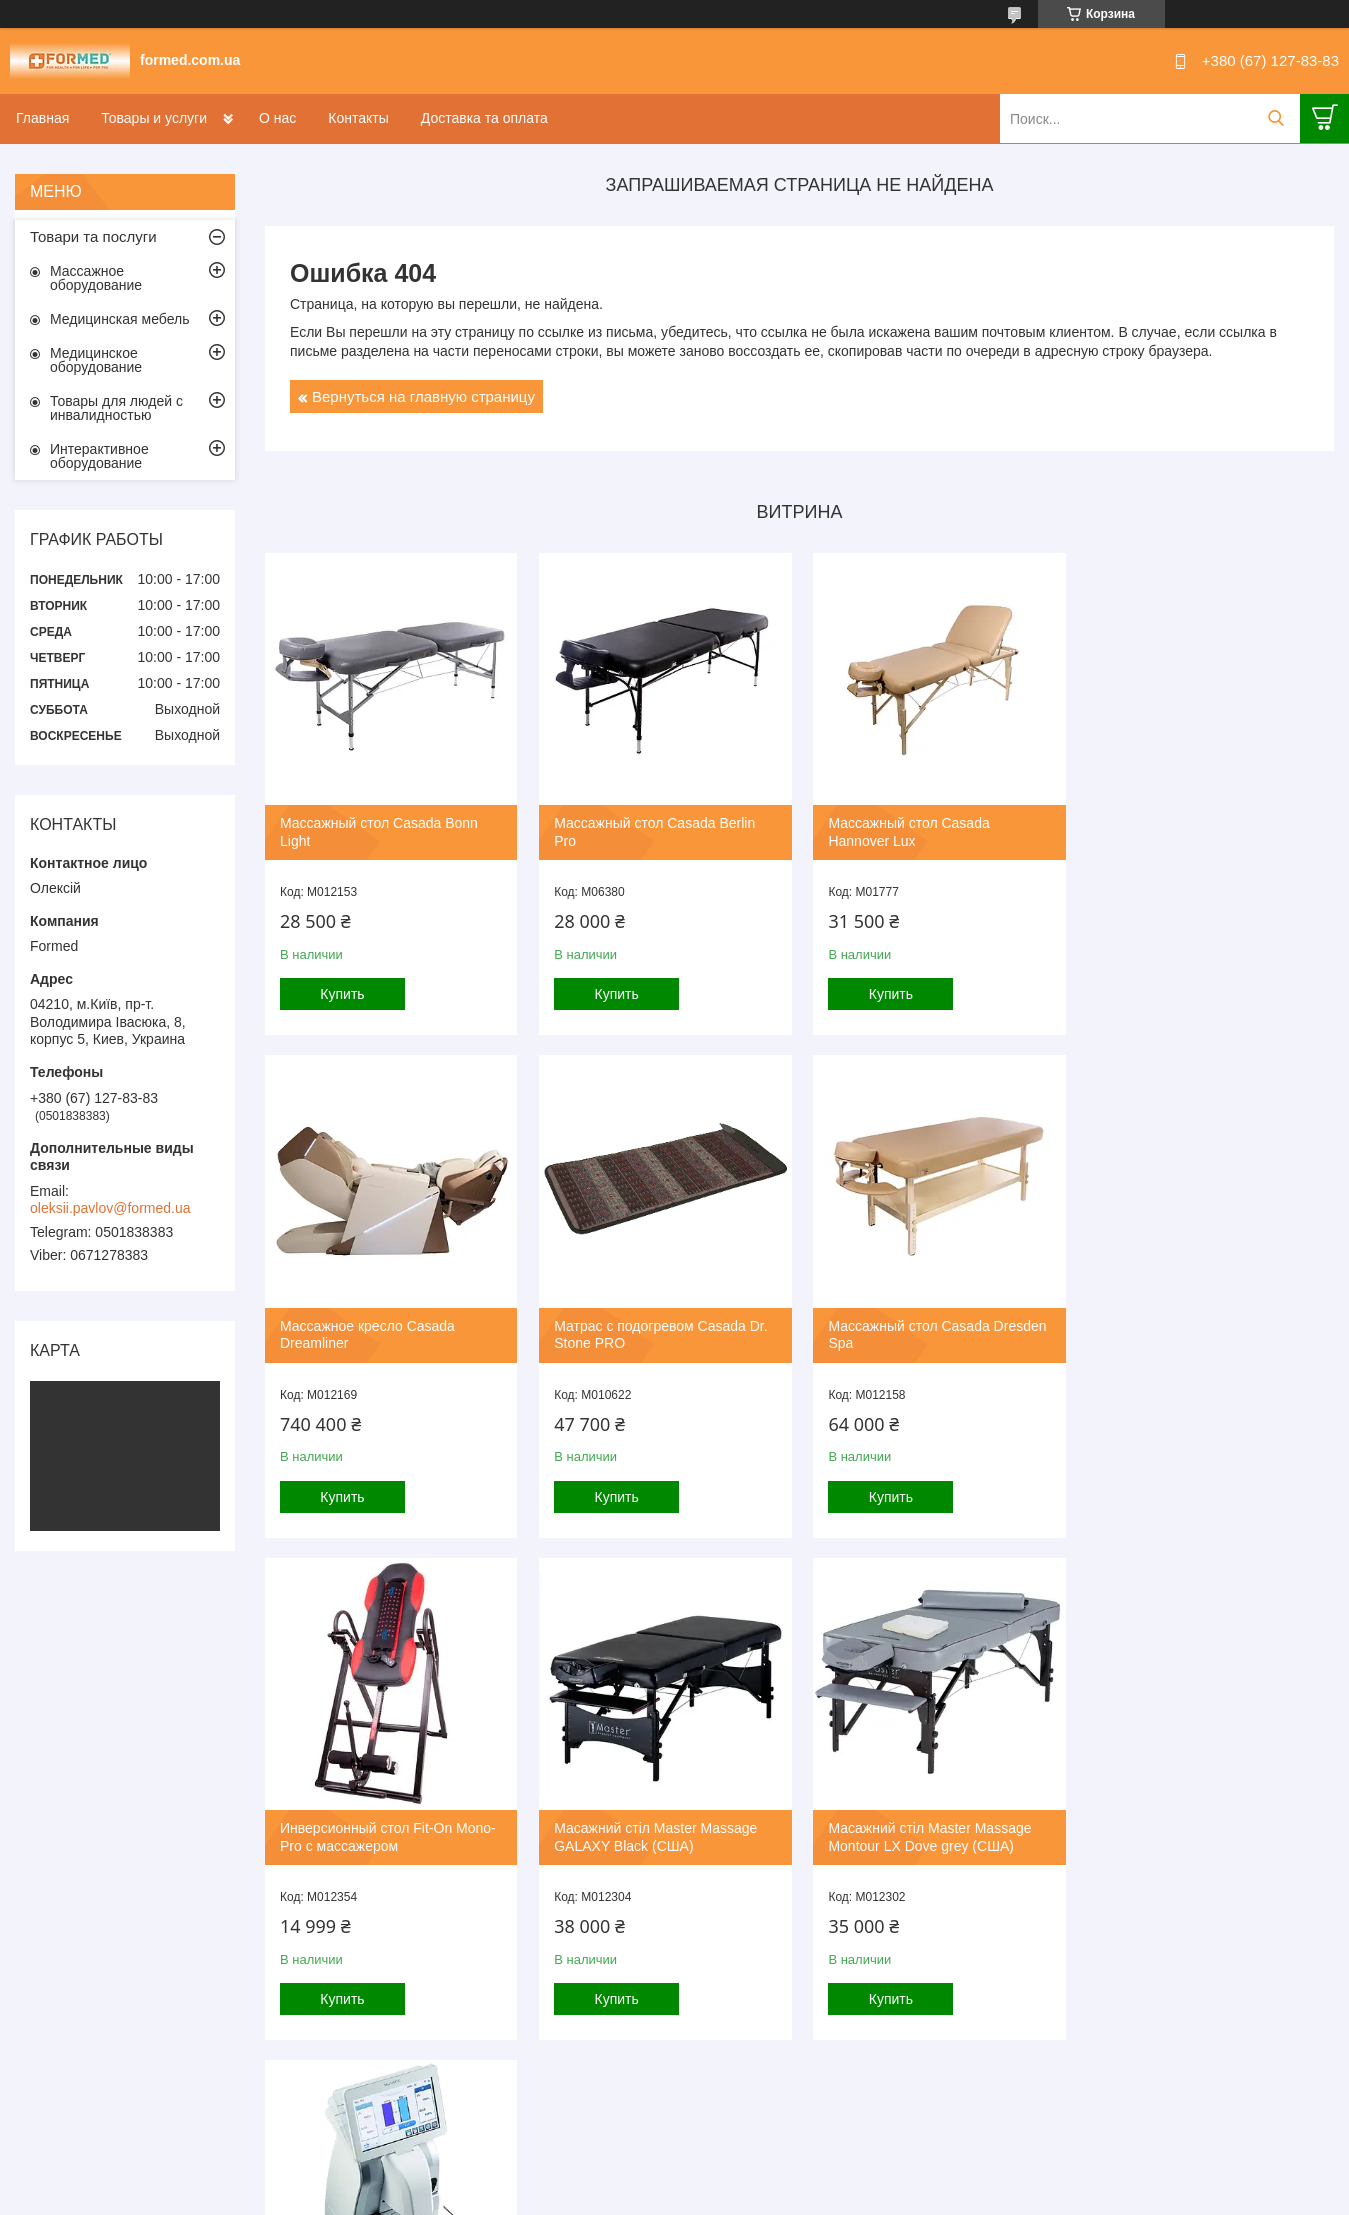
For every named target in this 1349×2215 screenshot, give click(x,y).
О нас (277, 118)
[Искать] (1275, 118)
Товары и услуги (154, 118)
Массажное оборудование (96, 278)
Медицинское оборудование (96, 360)
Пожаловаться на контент (606, 2196)
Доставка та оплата (484, 118)
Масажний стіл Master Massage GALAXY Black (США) (1199, 1332)
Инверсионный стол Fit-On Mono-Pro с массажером (933, 1332)
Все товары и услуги (792, 2091)
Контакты (358, 118)
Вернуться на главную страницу (423, 396)
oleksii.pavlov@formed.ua (110, 1208)
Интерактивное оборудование (99, 456)
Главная (42, 118)
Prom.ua (759, 2178)
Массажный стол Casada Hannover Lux (905, 831)
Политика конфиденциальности (776, 2196)
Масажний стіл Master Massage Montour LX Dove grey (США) (381, 1832)
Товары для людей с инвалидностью (116, 408)
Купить (342, 993)
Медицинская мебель (119, 319)
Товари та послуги (93, 236)
